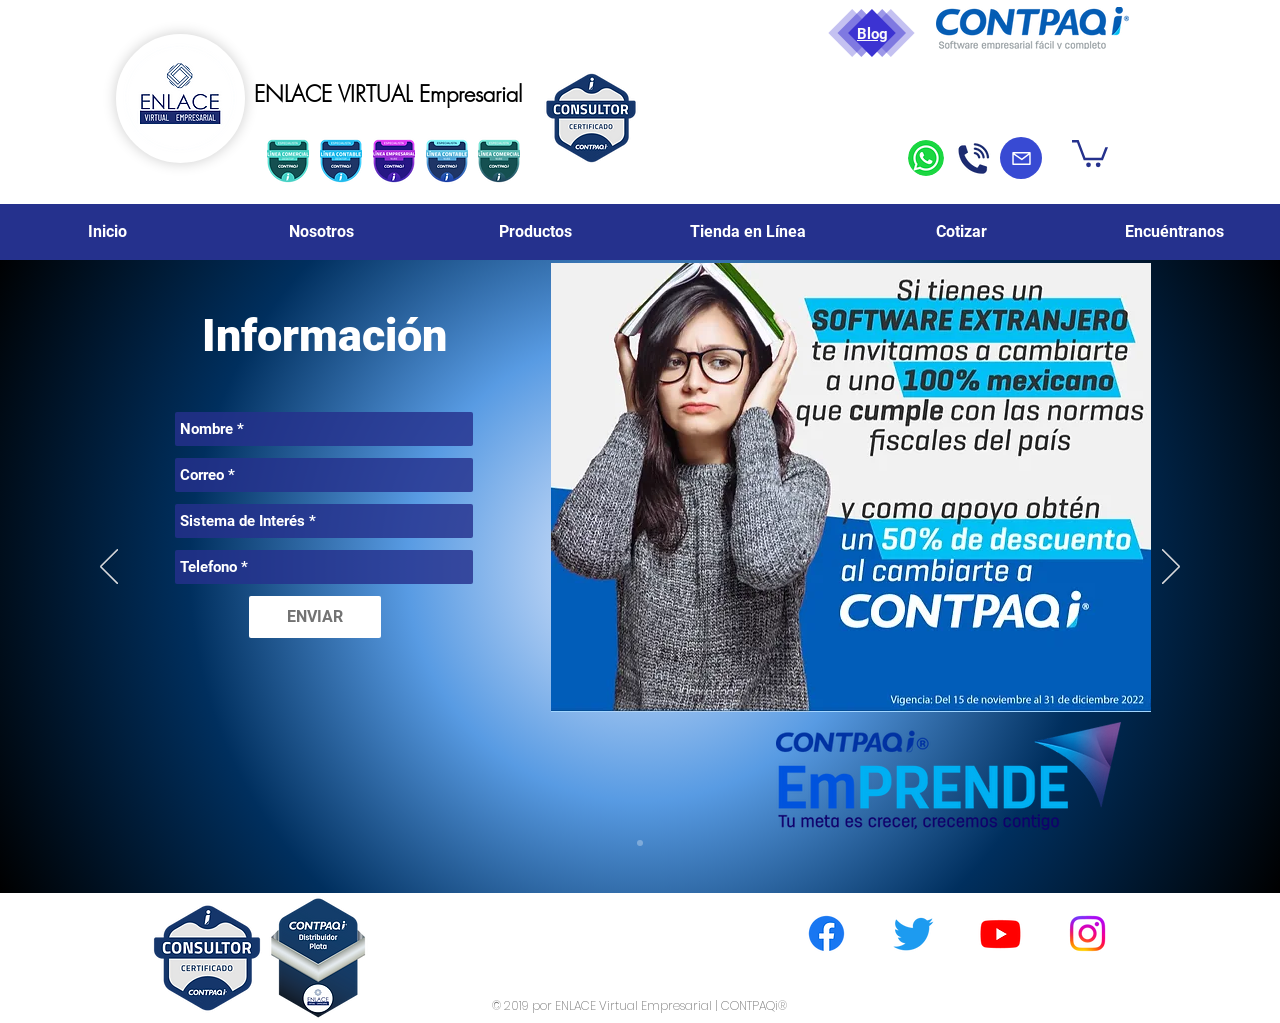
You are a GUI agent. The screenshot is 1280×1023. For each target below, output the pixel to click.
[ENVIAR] (315, 617)
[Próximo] (1171, 568)
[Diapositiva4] (640, 843)
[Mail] (1021, 158)
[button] (1090, 152)
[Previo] (109, 568)
